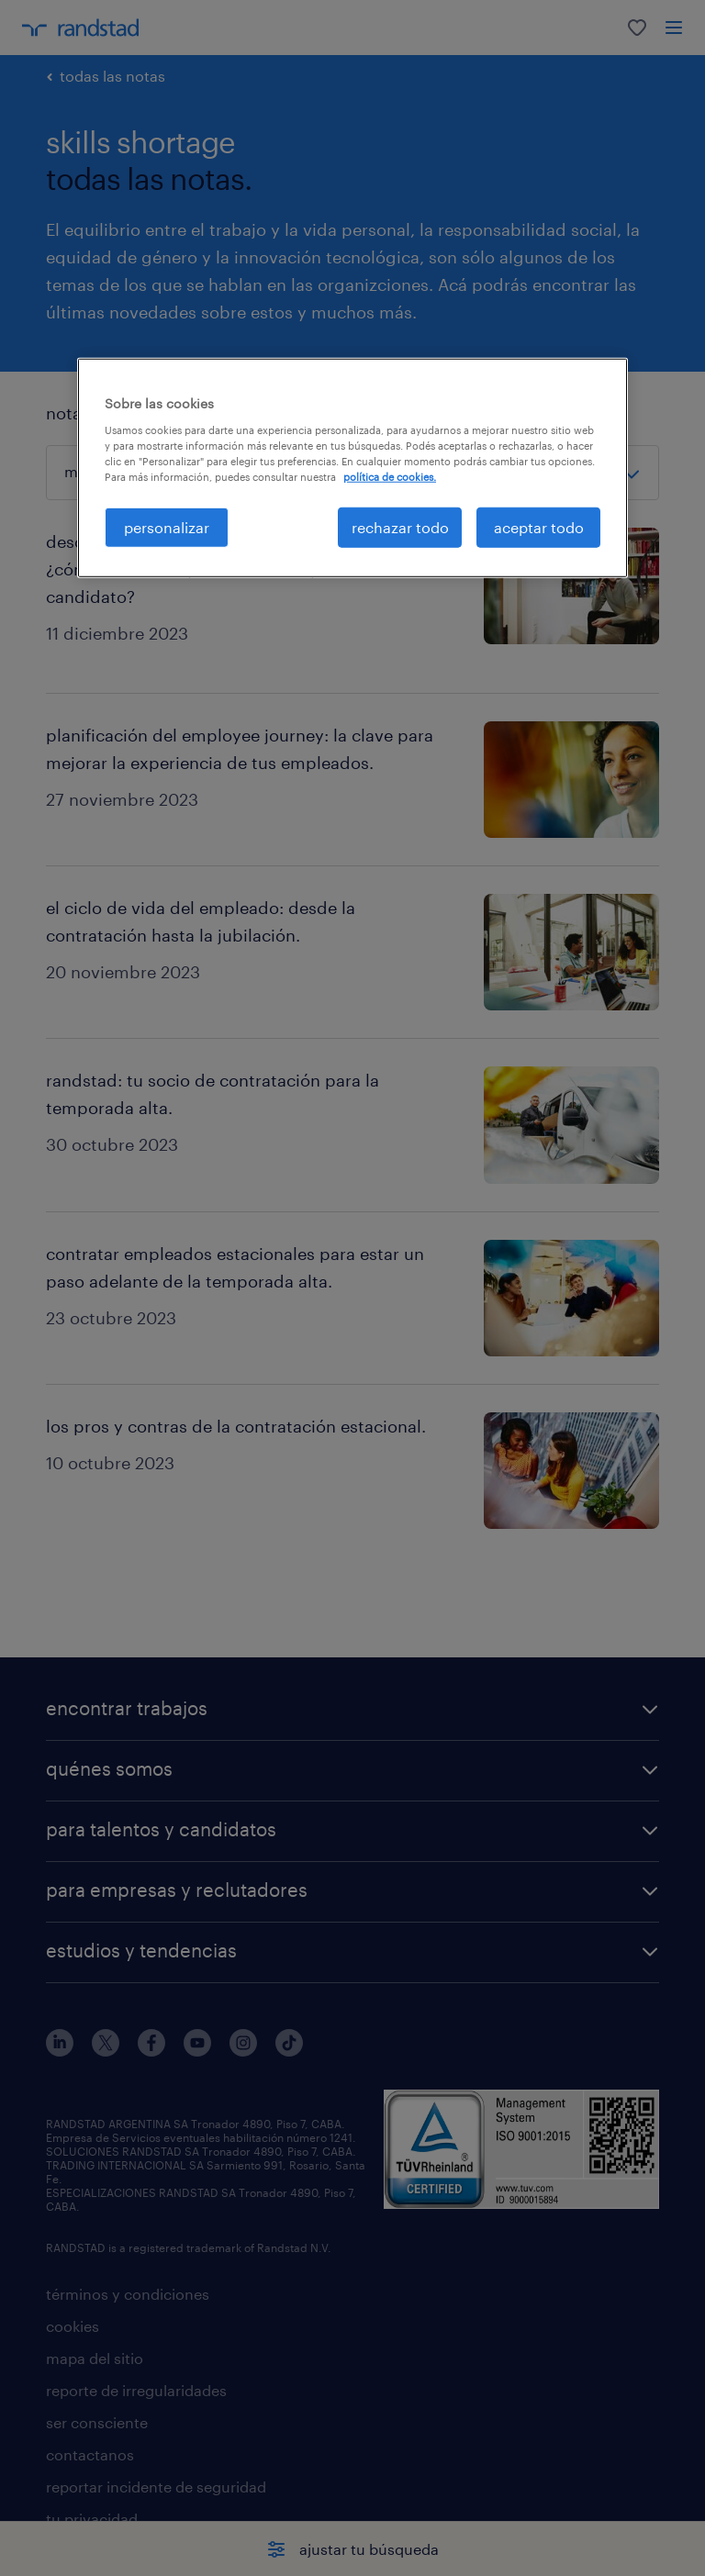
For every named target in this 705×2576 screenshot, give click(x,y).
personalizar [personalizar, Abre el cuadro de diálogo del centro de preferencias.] (166, 527)
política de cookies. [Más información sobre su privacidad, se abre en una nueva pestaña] (389, 477)
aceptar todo (539, 527)
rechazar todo (400, 527)
